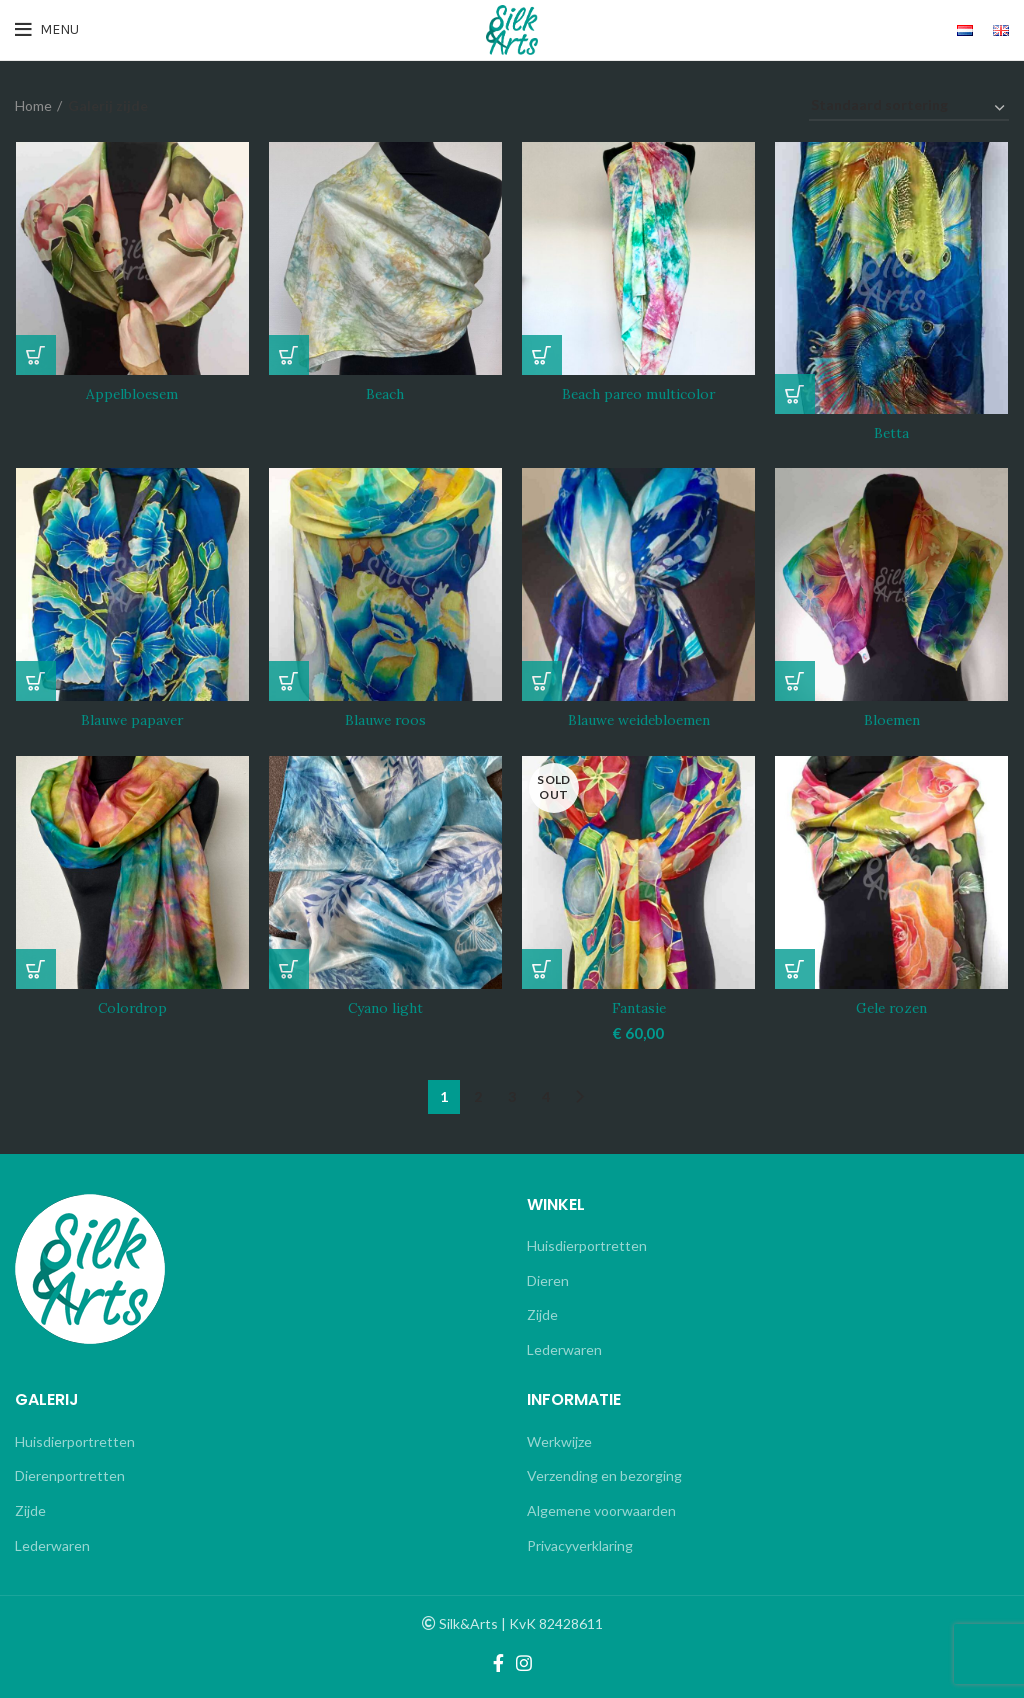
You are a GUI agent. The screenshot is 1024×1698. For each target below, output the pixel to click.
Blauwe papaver (131, 721)
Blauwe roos (385, 721)
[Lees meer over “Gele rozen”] (796, 970)
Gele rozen (892, 1009)
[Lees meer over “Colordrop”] (35, 970)
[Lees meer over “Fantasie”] (542, 970)
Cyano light (385, 1009)
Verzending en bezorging (604, 1475)
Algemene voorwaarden (601, 1510)
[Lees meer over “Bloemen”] (796, 682)
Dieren (548, 1279)
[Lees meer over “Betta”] (796, 394)
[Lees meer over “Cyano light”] (289, 970)
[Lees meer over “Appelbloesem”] (35, 356)
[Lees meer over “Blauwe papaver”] (35, 682)
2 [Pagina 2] (478, 1095)
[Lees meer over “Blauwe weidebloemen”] (542, 682)
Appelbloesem (131, 395)
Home (33, 105)
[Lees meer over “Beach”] (289, 356)
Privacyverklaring (580, 1544)
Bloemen (892, 721)
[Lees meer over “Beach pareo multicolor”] (542, 356)
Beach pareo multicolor (639, 395)
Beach (385, 395)
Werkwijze (559, 1440)
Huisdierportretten (587, 1245)
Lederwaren (564, 1348)
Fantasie (638, 1009)
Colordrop (132, 1009)
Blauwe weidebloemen (638, 721)
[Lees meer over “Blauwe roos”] (289, 682)
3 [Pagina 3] (512, 1095)
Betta (892, 433)
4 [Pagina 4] (546, 1095)
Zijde (542, 1314)
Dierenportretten (70, 1475)
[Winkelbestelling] (909, 108)
